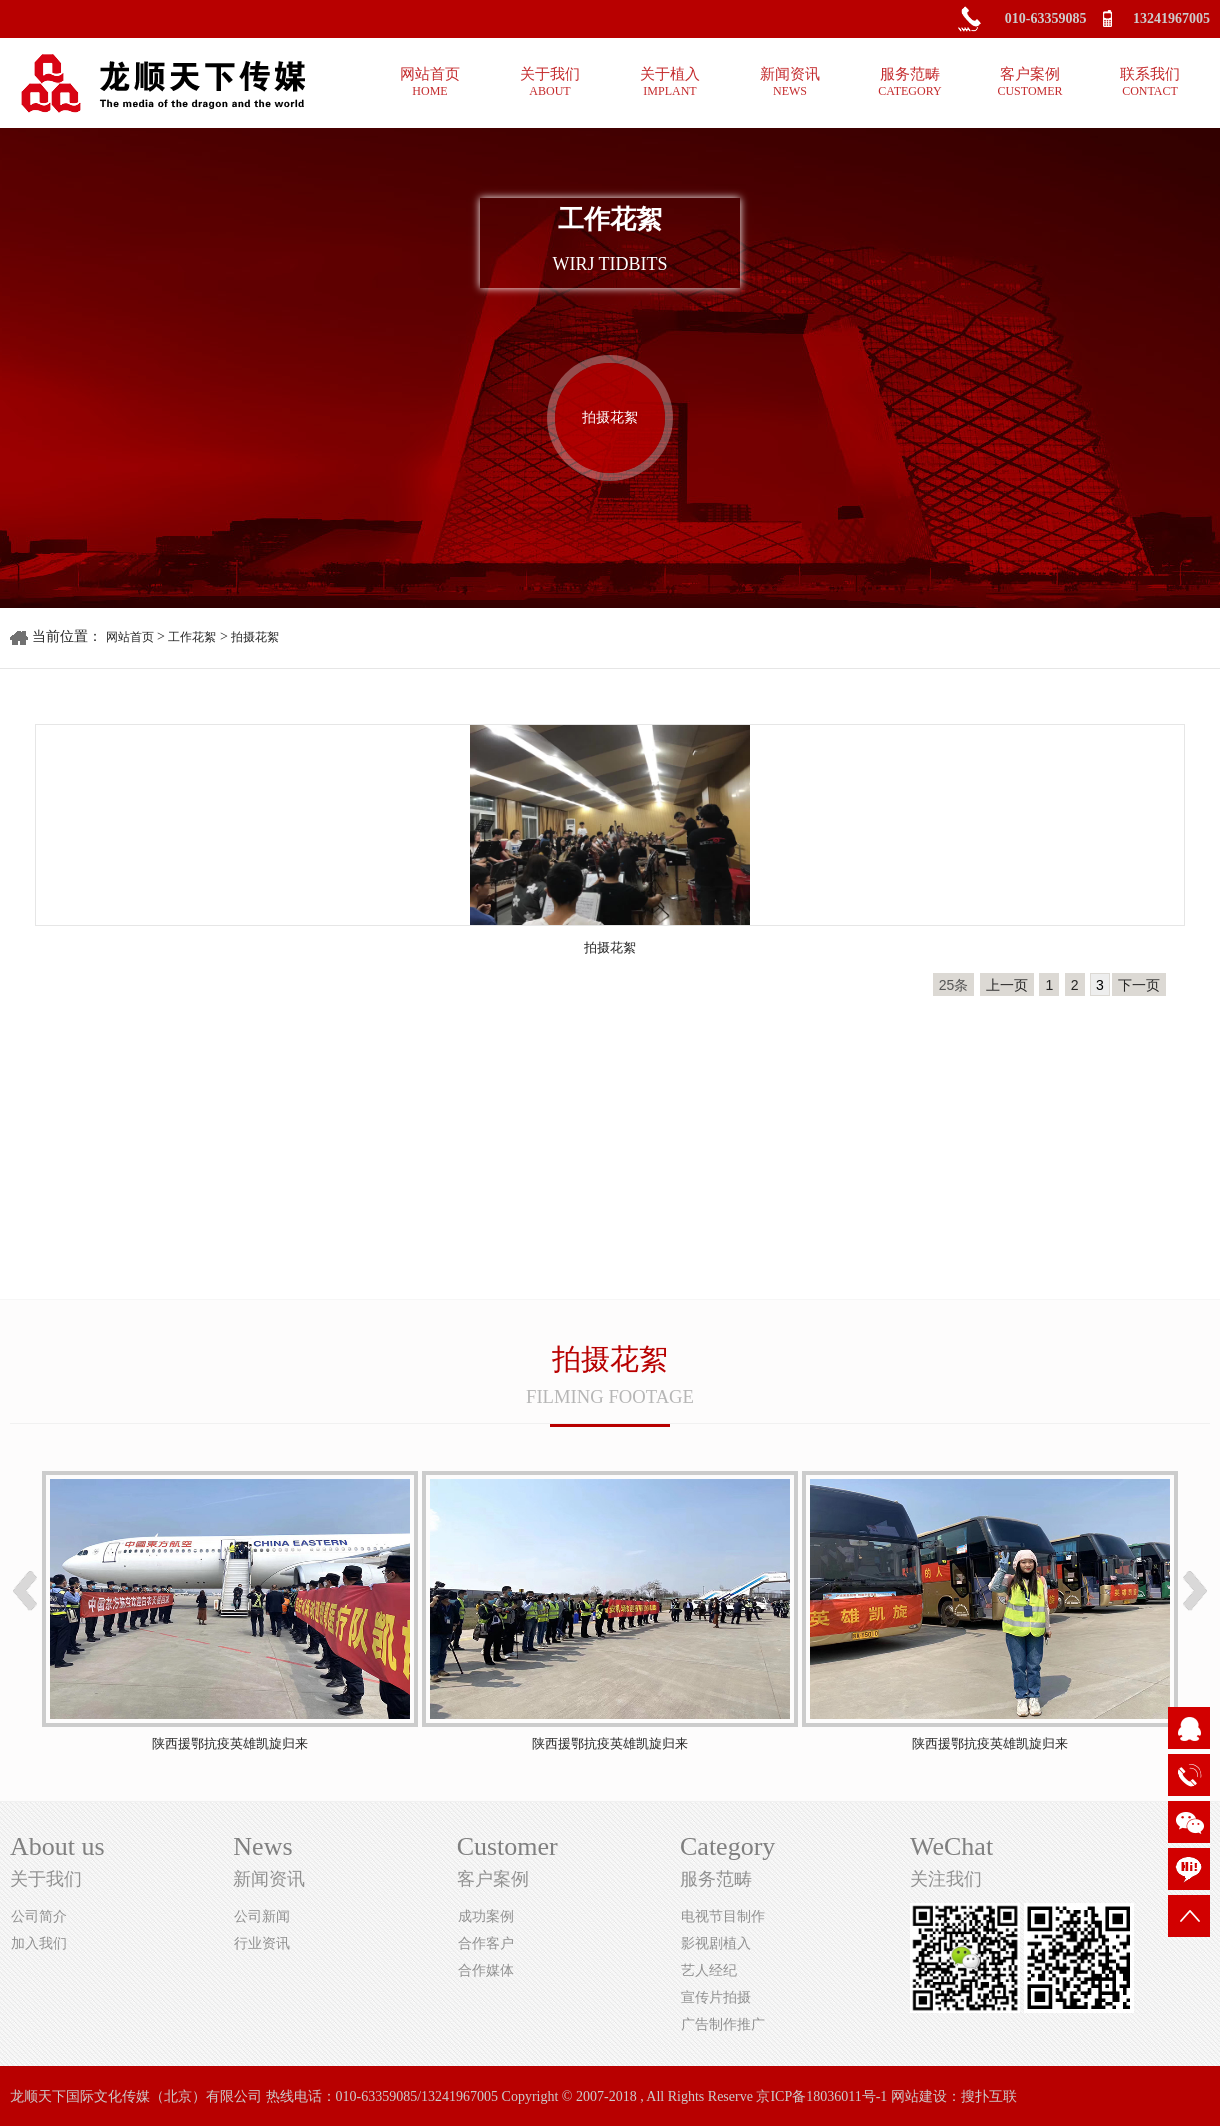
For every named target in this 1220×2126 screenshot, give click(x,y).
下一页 (1139, 985)
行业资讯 (262, 1943)
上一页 (1007, 985)
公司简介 (39, 1916)
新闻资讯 (790, 82)
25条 (954, 985)
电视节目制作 (723, 1916)
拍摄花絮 (610, 417)
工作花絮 (192, 637)
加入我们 (39, 1943)
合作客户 (486, 1943)
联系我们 (1150, 82)
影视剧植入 (716, 1943)
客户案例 (1030, 82)
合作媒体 (486, 1970)
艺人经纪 (709, 1970)
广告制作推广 (723, 2024)
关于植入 (670, 82)
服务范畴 (910, 82)
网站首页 (430, 82)
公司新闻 (262, 1916)
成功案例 (486, 1916)
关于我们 (550, 82)
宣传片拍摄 (716, 1997)
